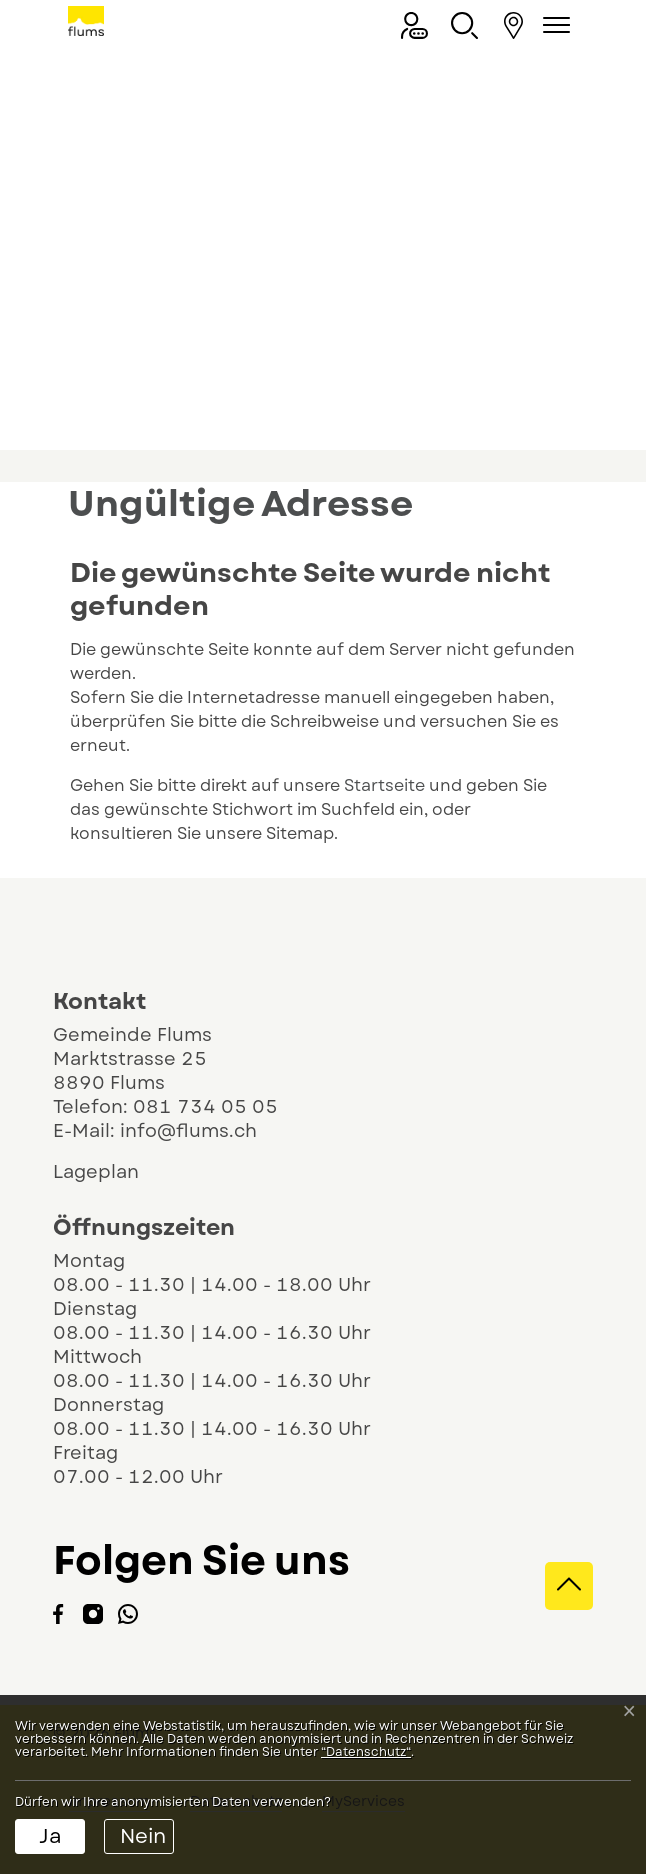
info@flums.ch (188, 1131)
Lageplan (113, 1172)
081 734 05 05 (205, 1107)
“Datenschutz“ (366, 1752)
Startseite (384, 785)
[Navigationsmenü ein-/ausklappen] (553, 25)
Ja (50, 1836)
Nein (143, 1836)
